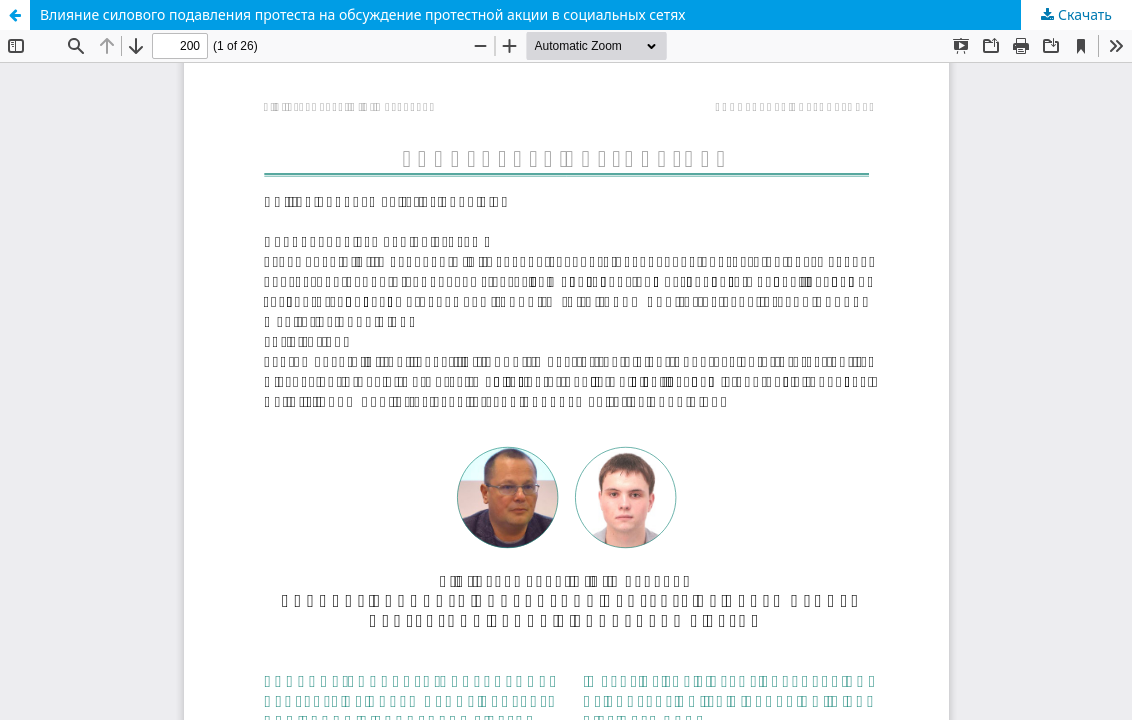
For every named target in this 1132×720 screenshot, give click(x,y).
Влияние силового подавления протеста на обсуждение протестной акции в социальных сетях (362, 14)
